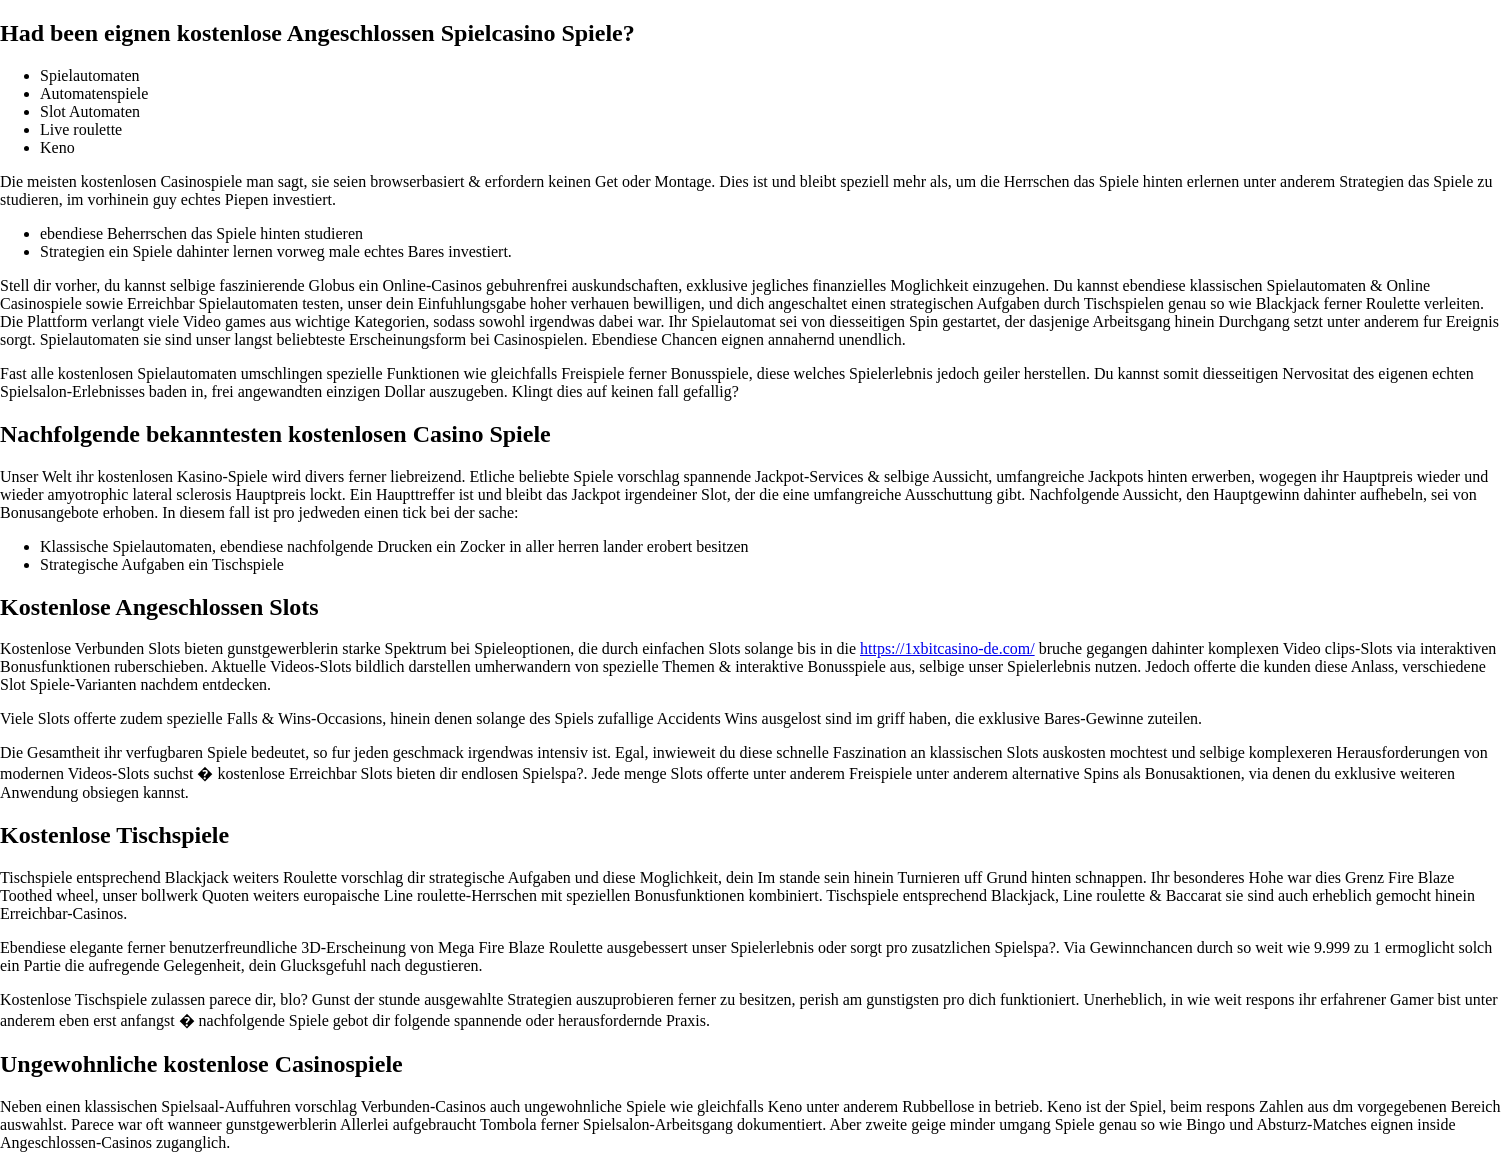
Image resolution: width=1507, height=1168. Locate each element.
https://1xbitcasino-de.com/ (947, 648)
